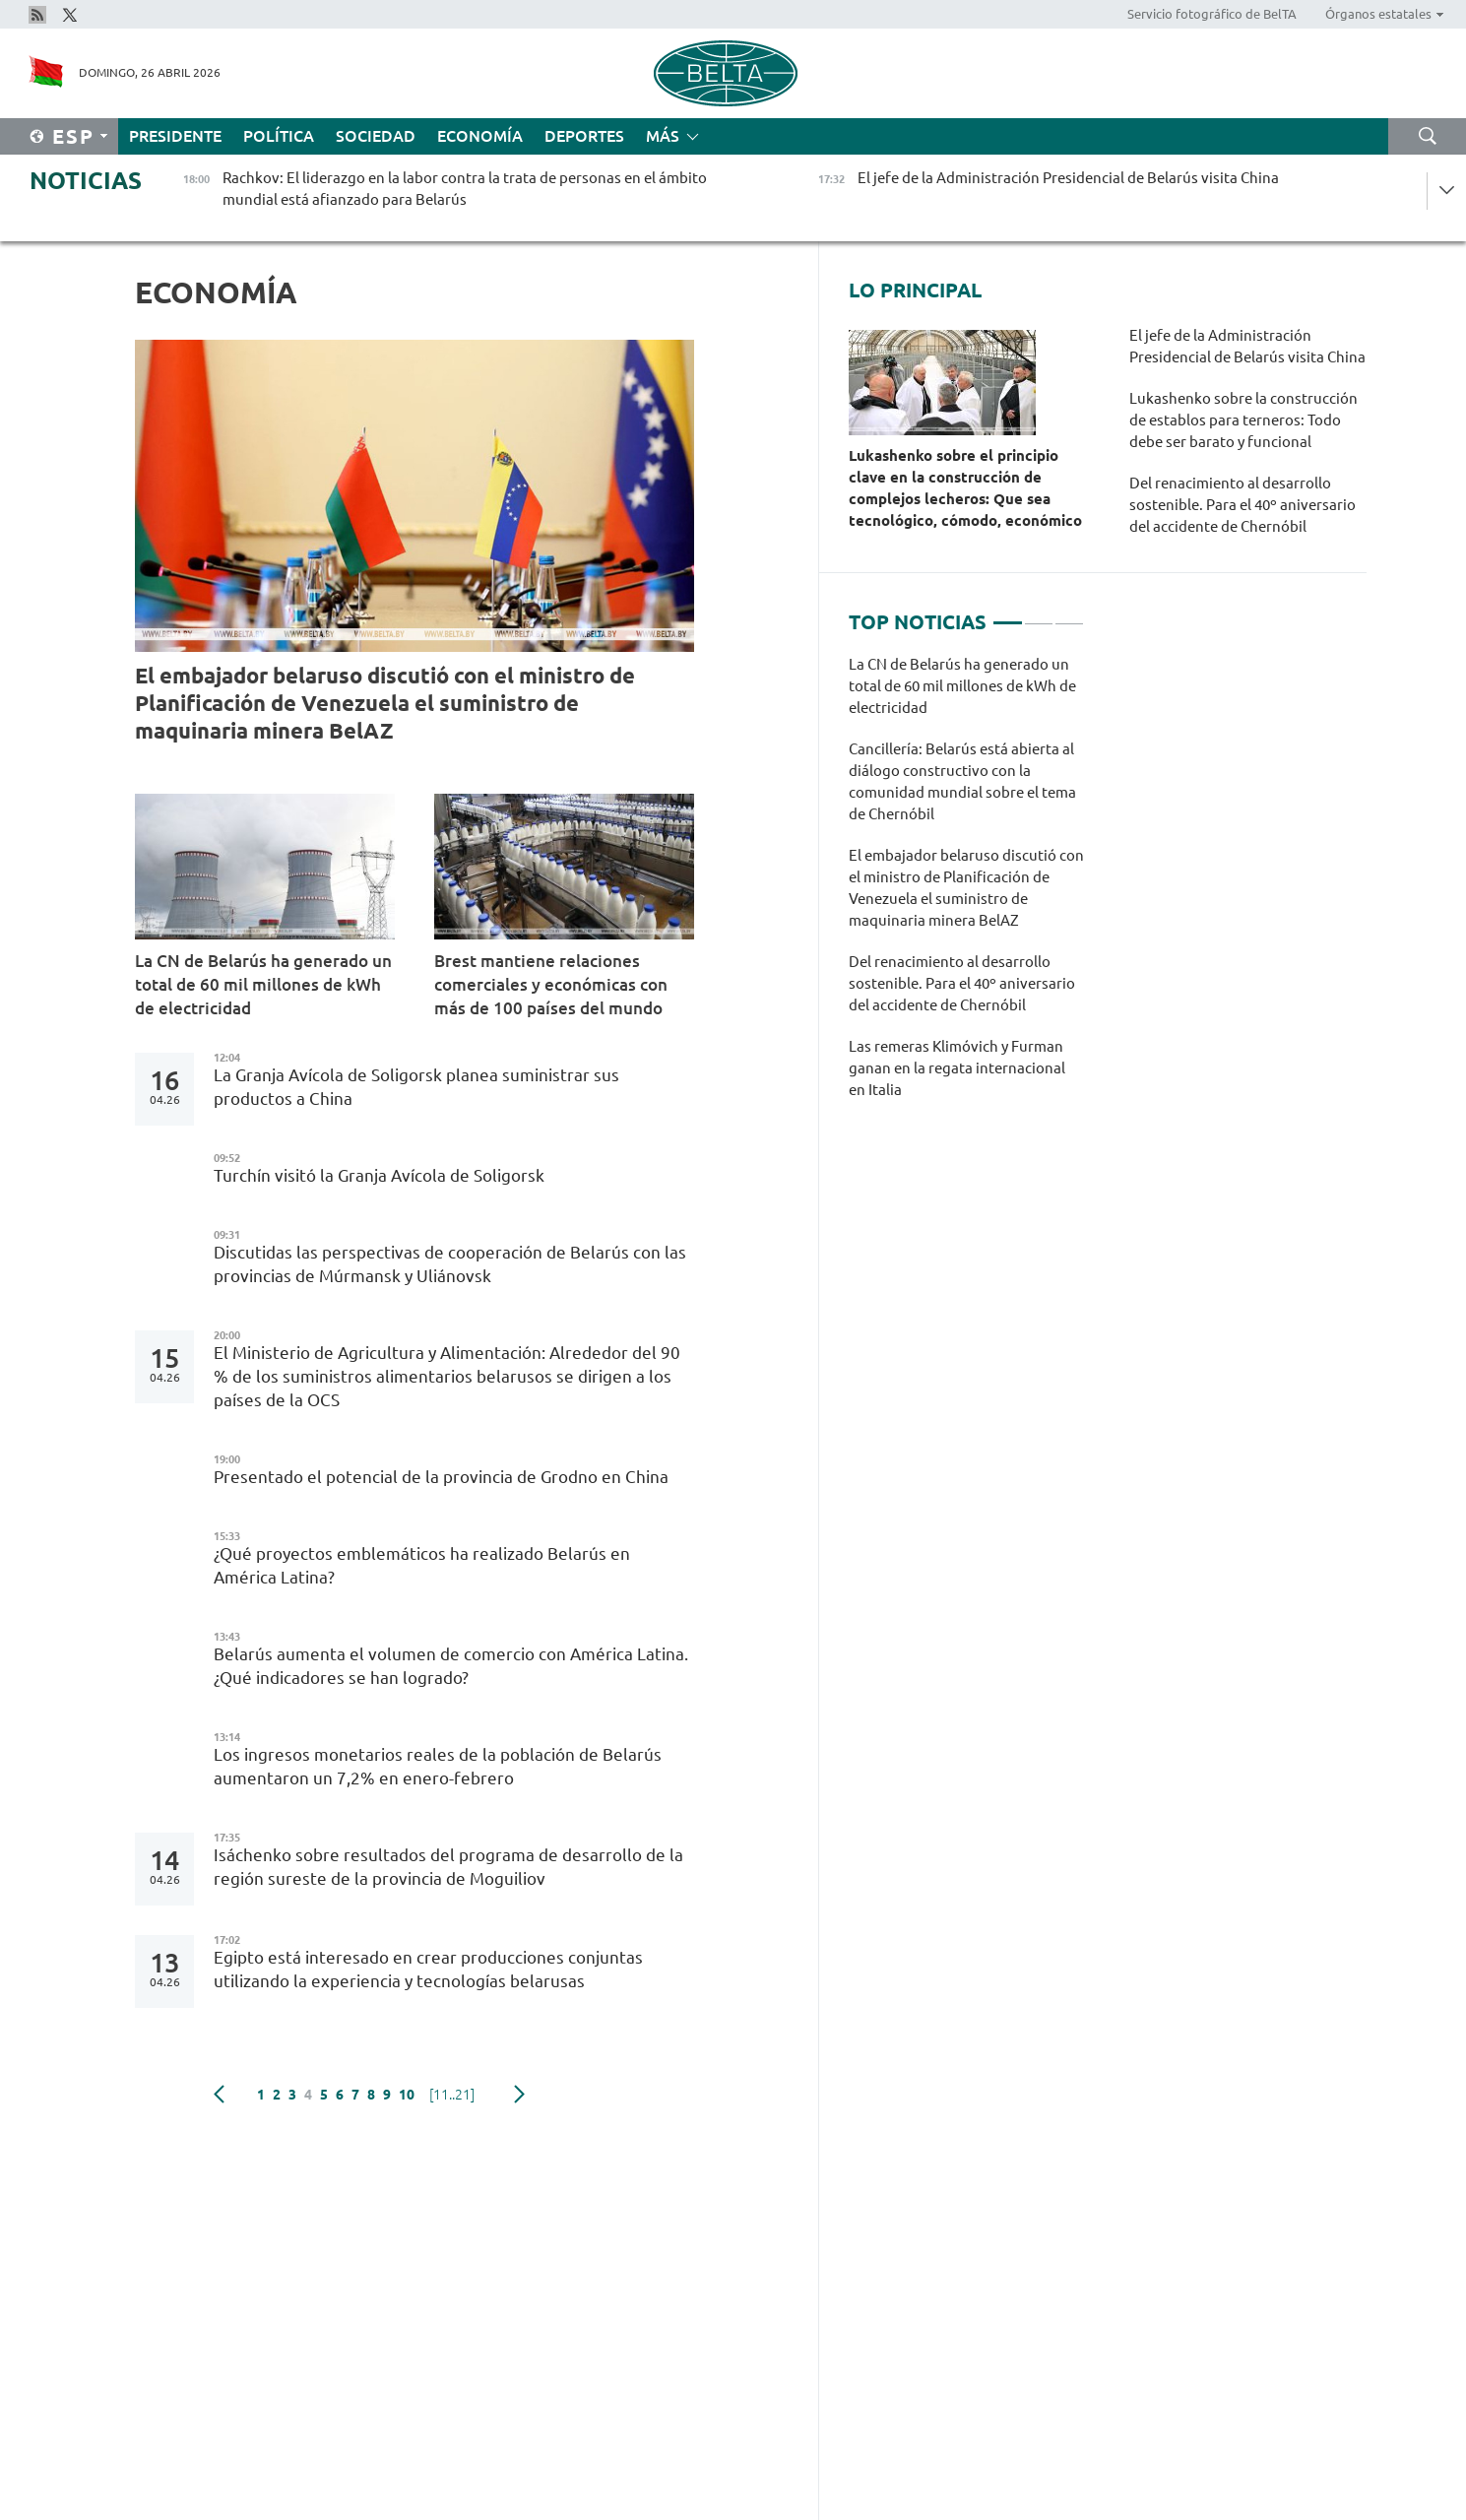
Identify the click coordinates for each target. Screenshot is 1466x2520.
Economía (480, 136)
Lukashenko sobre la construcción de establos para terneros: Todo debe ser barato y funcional (1243, 420)
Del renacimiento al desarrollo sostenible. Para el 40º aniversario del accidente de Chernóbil (1242, 505)
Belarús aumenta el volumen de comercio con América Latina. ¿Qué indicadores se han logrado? (451, 1666)
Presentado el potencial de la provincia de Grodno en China (441, 1476)
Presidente (175, 136)
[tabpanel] (966, 887)
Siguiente (519, 2094)
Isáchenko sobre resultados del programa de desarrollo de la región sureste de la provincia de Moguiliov (448, 1866)
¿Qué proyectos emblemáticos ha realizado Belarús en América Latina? (422, 1565)
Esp (73, 136)
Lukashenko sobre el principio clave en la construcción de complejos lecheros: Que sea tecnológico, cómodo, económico (965, 488)
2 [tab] (1038, 614)
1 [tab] (1007, 614)
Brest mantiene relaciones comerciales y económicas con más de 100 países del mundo (551, 984)
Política (278, 136)
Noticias (86, 180)
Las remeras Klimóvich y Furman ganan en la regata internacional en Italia (957, 1068)
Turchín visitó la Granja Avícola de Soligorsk (379, 1175)
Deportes (584, 136)
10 (406, 2094)
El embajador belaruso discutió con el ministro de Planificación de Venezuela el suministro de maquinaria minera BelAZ (385, 703)
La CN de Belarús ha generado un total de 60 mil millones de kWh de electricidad (263, 984)
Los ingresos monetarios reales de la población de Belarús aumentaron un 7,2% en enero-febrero (438, 1766)
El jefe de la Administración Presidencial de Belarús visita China (1247, 346)
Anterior (219, 2094)
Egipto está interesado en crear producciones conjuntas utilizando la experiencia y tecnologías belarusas (428, 1969)
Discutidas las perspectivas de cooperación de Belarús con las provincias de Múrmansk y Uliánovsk (450, 1264)
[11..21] (452, 2094)
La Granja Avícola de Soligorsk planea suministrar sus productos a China (416, 1087)
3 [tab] (1069, 614)
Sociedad (375, 136)
